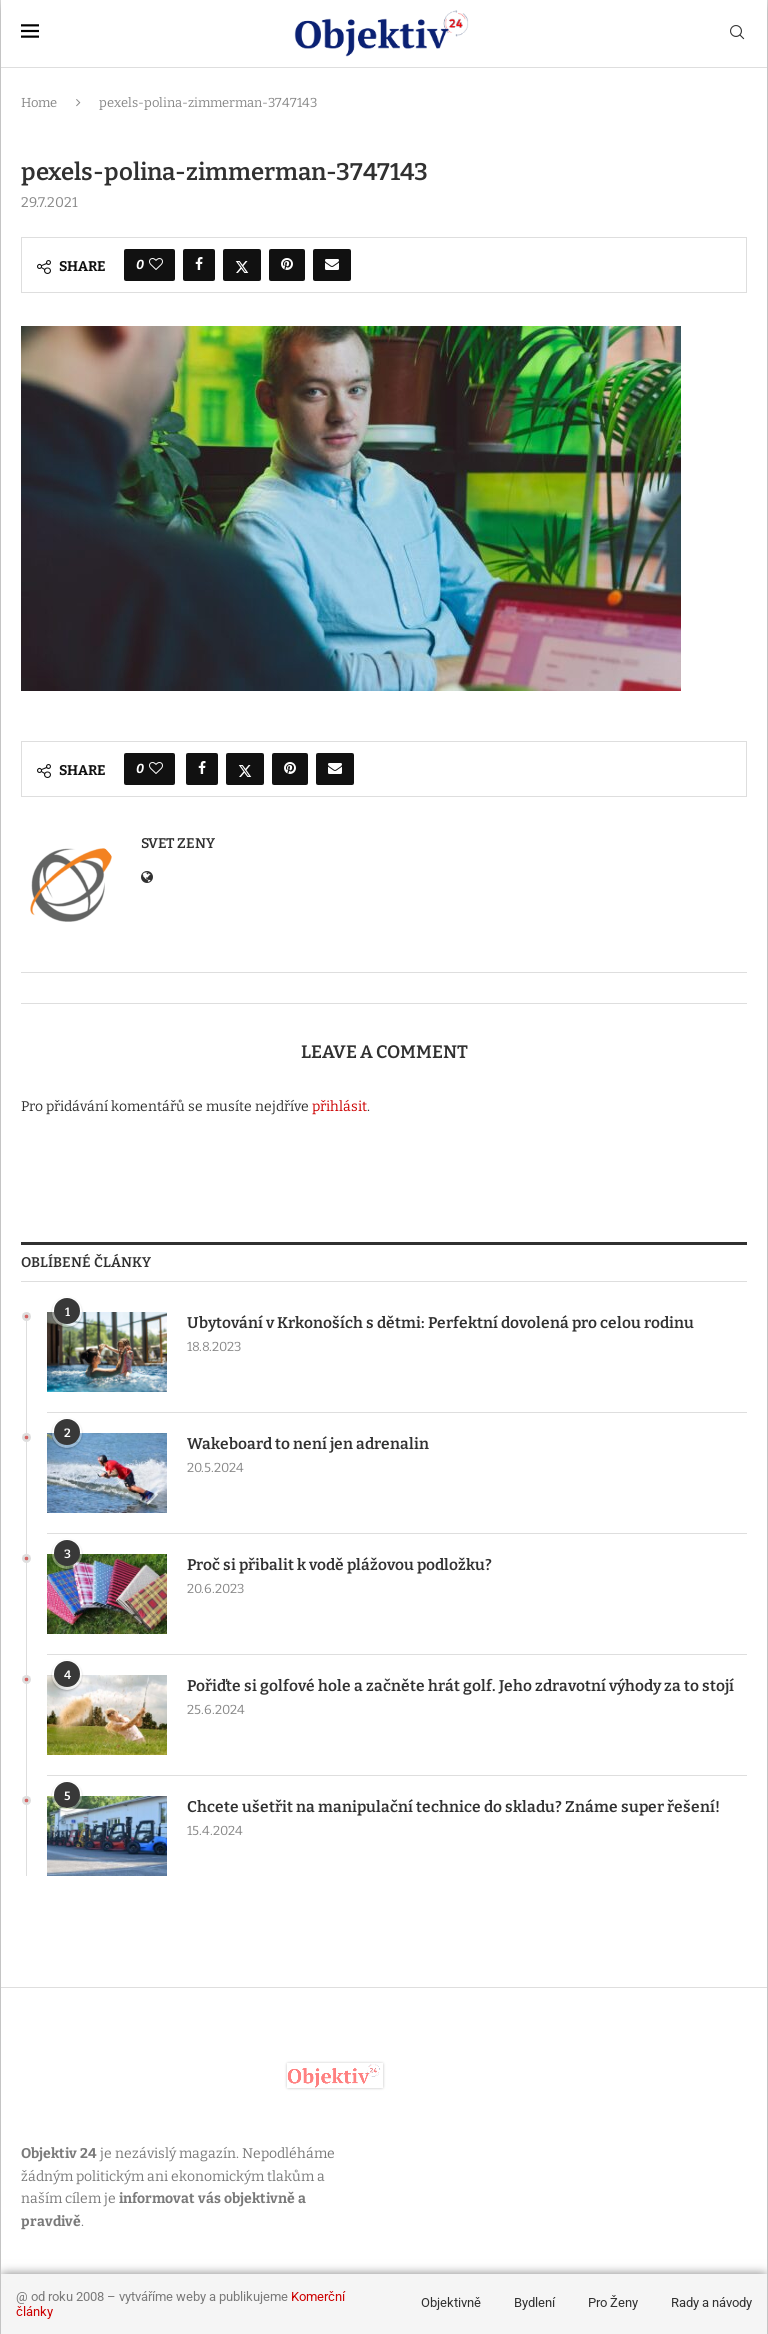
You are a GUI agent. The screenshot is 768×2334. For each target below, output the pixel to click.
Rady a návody (711, 2302)
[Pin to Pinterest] (287, 265)
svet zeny (178, 843)
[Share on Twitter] (242, 265)
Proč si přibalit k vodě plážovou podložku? (343, 1564)
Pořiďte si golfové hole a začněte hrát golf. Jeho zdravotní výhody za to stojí (465, 1685)
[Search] (737, 33)
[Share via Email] (332, 265)
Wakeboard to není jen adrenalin (309, 1443)
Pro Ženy (613, 2302)
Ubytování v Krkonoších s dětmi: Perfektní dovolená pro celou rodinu (444, 1322)
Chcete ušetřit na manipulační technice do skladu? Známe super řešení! (455, 1806)
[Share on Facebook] (199, 265)
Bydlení (534, 2302)
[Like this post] (156, 265)
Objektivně (451, 2302)
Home (39, 102)
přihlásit (339, 1106)
